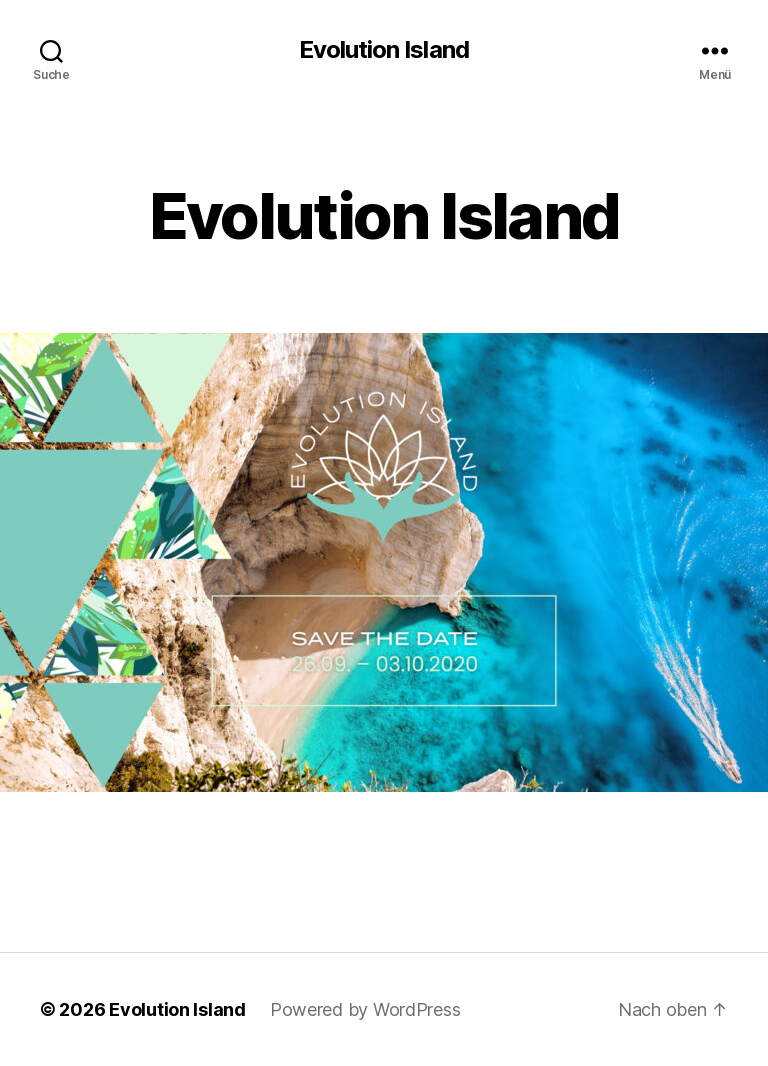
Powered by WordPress (365, 1009)
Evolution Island (383, 50)
